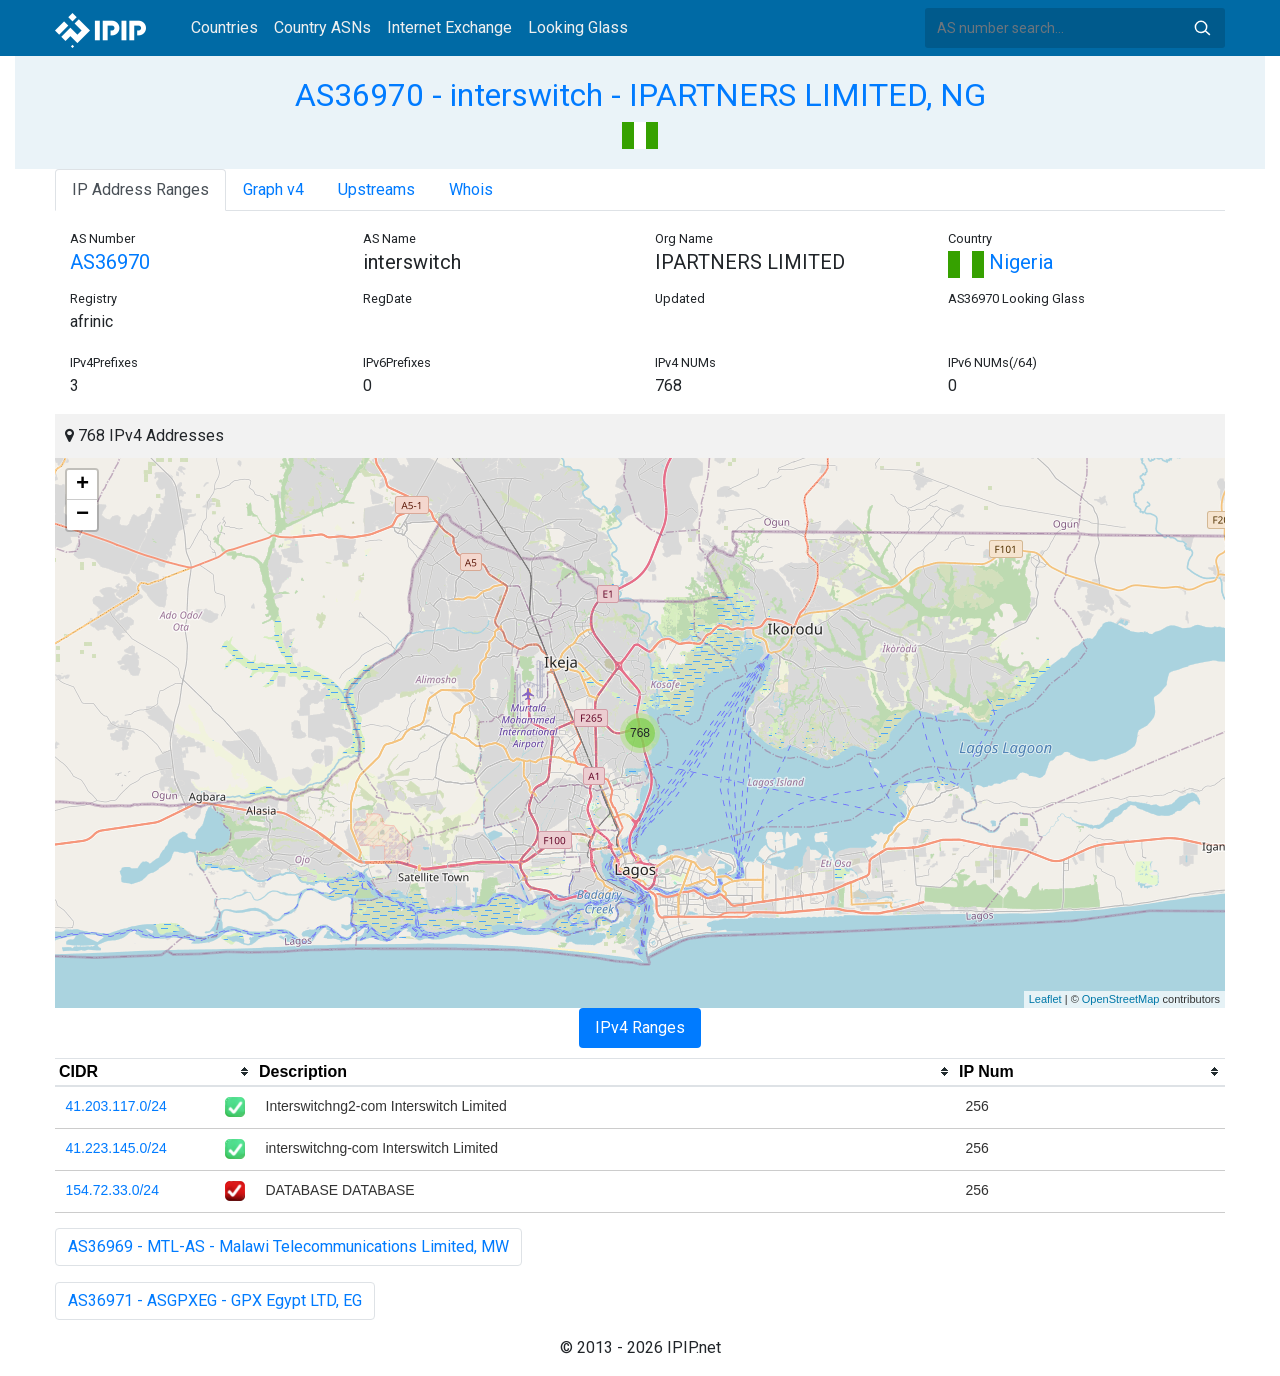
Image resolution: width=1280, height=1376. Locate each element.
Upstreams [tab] (376, 189)
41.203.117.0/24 (116, 1106)
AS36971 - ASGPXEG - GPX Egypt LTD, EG (215, 1300)
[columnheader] (155, 1072)
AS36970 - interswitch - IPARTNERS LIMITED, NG (640, 95)
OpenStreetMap (1121, 999)
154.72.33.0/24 (112, 1190)
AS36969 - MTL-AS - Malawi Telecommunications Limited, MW (288, 1246)
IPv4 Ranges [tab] (640, 1027)
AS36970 (110, 262)
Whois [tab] (471, 189)
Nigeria (1000, 262)
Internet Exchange (449, 27)
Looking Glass (578, 27)
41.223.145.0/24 (116, 1148)
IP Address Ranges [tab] (140, 189)
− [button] (82, 515)
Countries (224, 27)
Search (1202, 28)
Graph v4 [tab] (273, 189)
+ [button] (82, 485)
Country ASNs (322, 27)
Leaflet (1045, 999)
